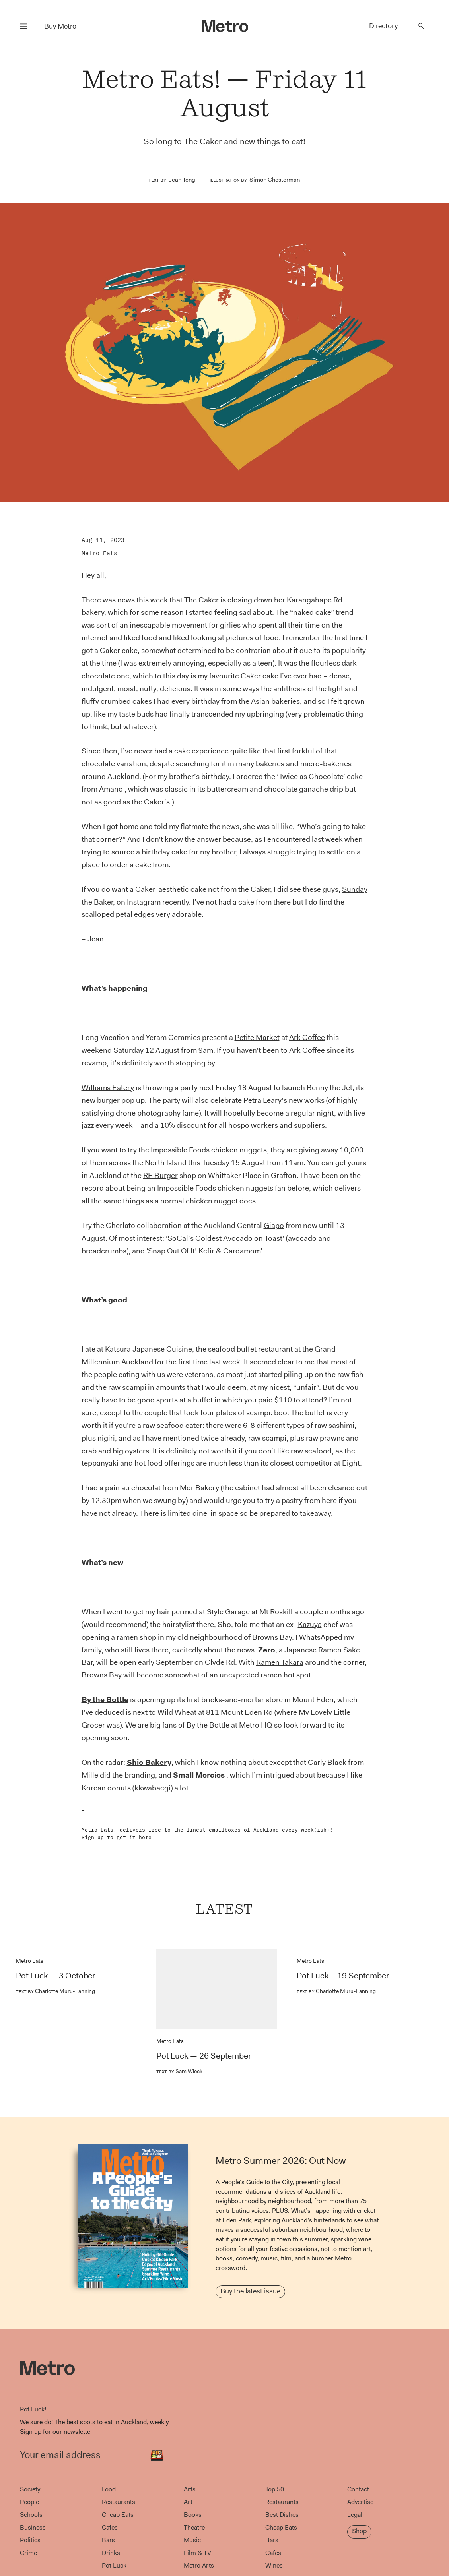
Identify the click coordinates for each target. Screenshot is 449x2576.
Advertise (360, 2502)
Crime (28, 2553)
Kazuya (310, 1624)
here (145, 1837)
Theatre (194, 2527)
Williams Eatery (108, 1087)
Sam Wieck (179, 2071)
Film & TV (197, 2553)
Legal (354, 2514)
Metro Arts (199, 2565)
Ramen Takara (279, 1662)
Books (193, 2514)
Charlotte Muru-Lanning (55, 1991)
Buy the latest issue (250, 2291)
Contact (358, 2489)
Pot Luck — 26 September (203, 2055)
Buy (60, 26)
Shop (359, 2531)
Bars (108, 2540)
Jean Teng (182, 180)
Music (192, 2540)
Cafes (110, 2527)
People (29, 2502)
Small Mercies (199, 1775)
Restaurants (118, 2502)
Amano (111, 789)
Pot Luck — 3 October (55, 1975)
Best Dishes (282, 2514)
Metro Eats (99, 553)
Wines (274, 2565)
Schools (31, 2514)
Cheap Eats (118, 2514)
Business (33, 2527)
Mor (187, 1488)
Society (30, 2489)
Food (109, 2489)
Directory (383, 26)
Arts (190, 2489)
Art (188, 2502)
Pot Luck (114, 2565)
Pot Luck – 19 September (343, 1975)
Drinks (111, 2553)
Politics (30, 2540)
